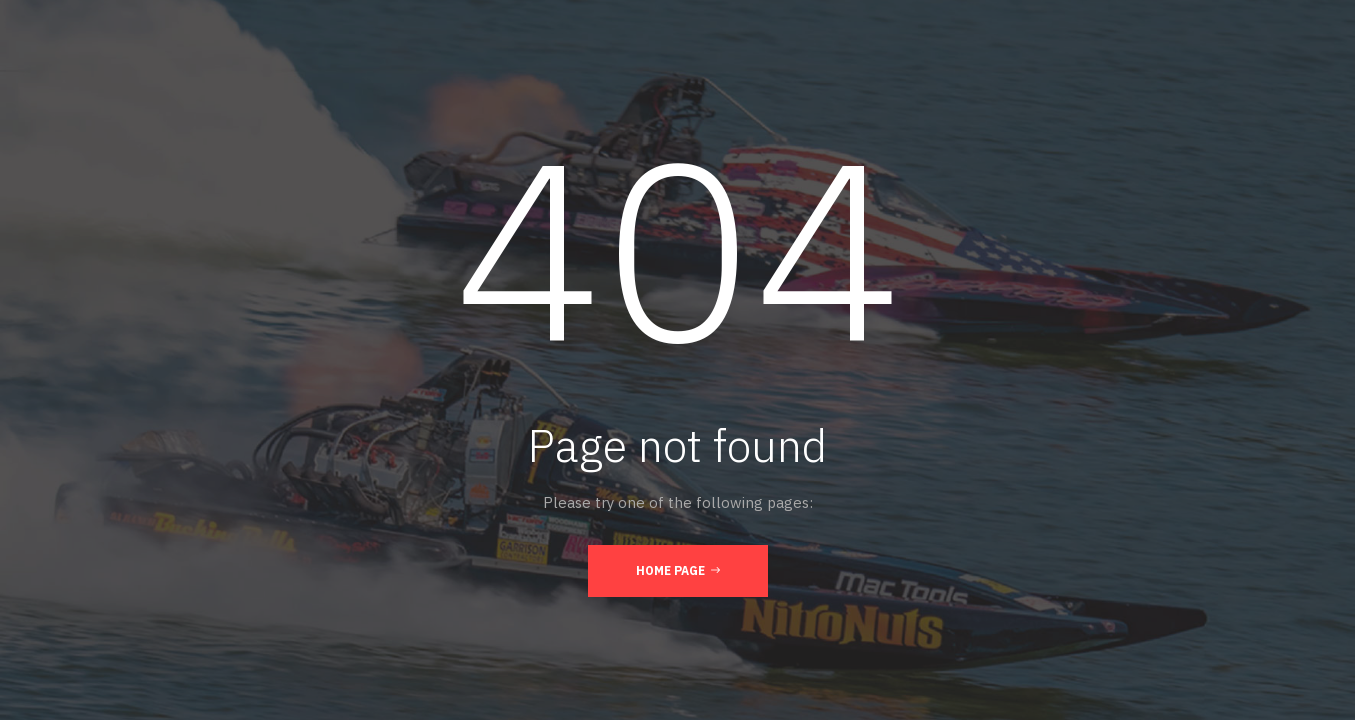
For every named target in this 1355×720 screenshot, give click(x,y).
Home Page (678, 570)
